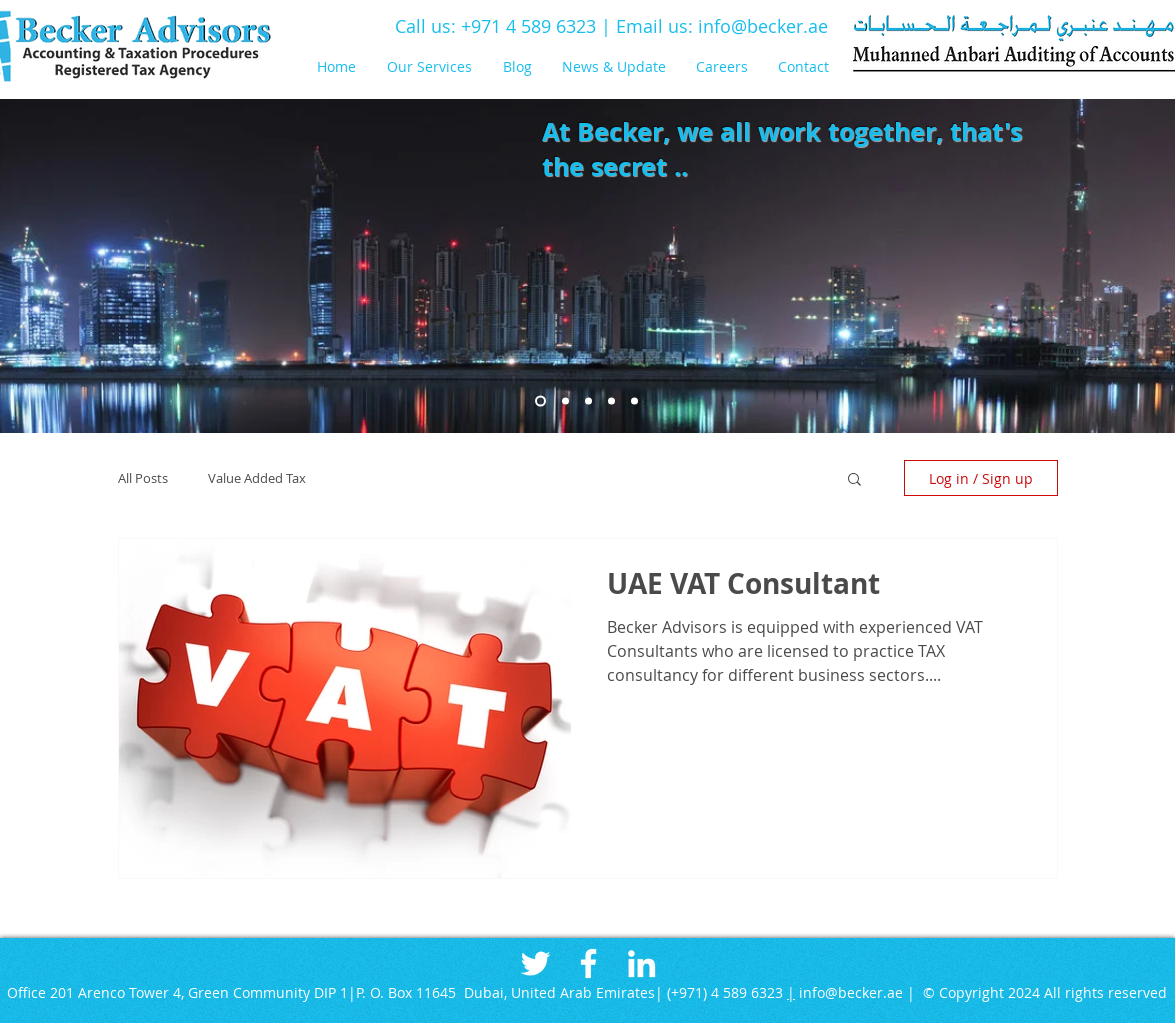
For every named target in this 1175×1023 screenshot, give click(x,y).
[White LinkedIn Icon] (641, 963)
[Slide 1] (540, 401)
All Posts (143, 478)
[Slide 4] (588, 401)
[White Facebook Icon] (588, 963)
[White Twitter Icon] (535, 963)
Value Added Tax (257, 478)
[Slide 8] (611, 401)
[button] (435, 66)
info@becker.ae (763, 26)
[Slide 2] (565, 401)
